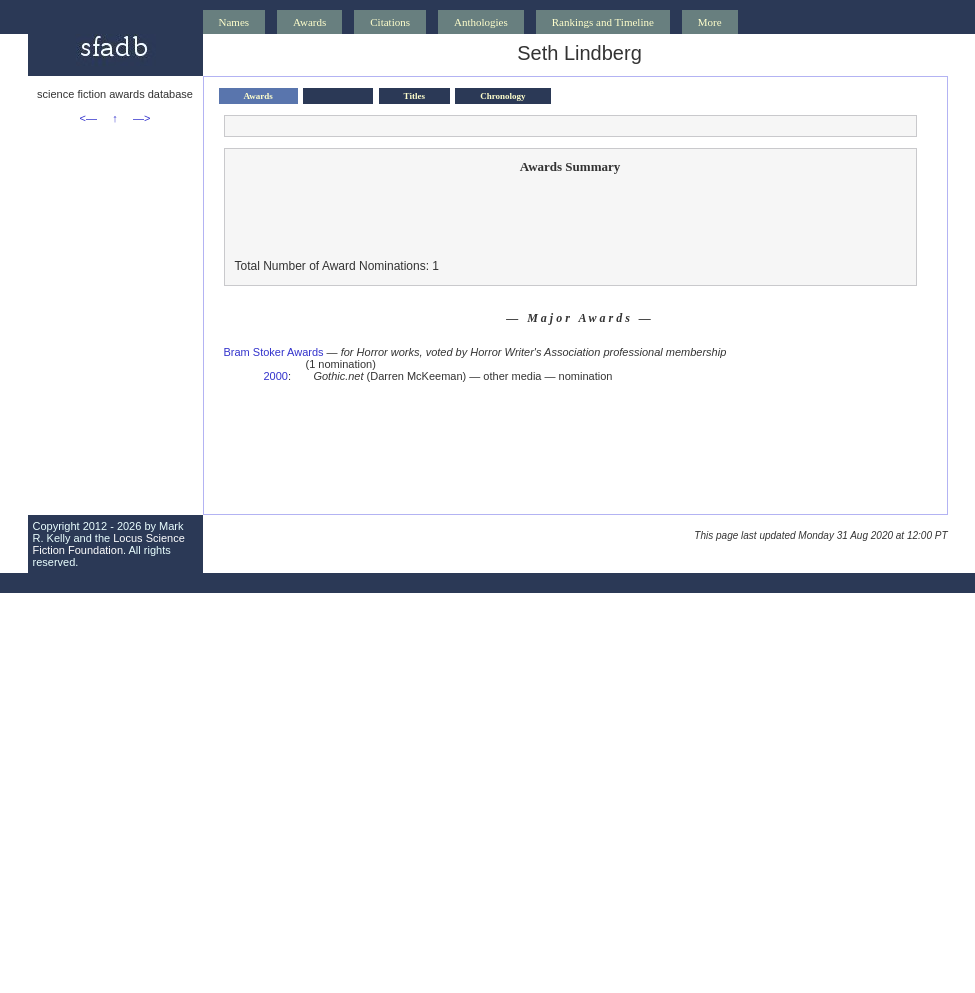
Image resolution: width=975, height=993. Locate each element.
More (710, 22)
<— (88, 118)
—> (141, 118)
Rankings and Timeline (603, 22)
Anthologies (481, 22)
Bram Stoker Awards (274, 352)
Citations (390, 22)
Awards (309, 22)
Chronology (502, 96)
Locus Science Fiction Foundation (109, 544)
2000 (276, 376)
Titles (414, 96)
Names (234, 22)
